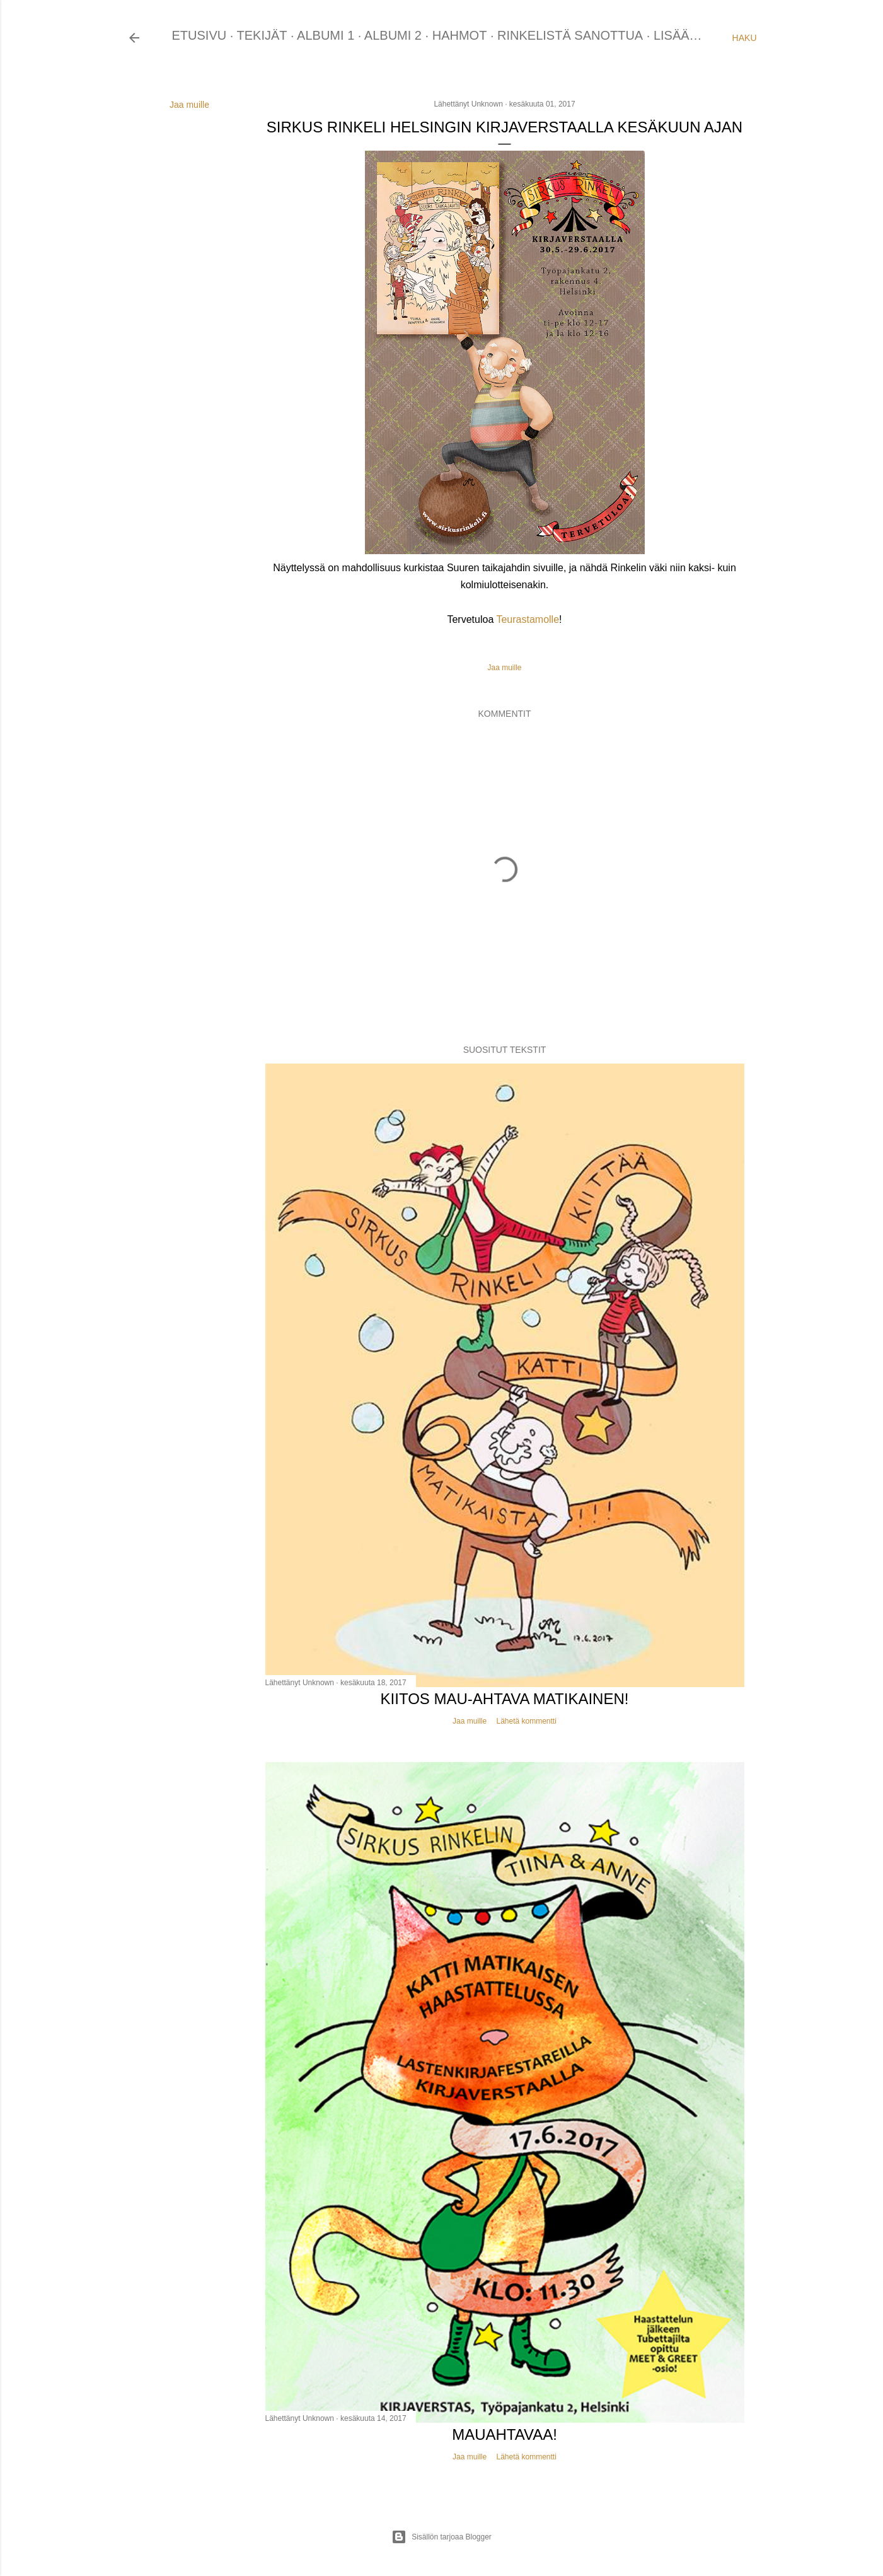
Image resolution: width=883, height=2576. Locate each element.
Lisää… (678, 35)
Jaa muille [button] (189, 105)
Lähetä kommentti (526, 1721)
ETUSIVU (199, 35)
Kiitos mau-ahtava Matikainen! (505, 1698)
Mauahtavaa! (504, 2434)
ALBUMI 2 (393, 35)
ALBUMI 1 (325, 35)
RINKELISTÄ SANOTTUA (570, 35)
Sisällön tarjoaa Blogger (441, 2536)
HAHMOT (459, 35)
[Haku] (744, 38)
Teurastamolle (527, 619)
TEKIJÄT (262, 35)
